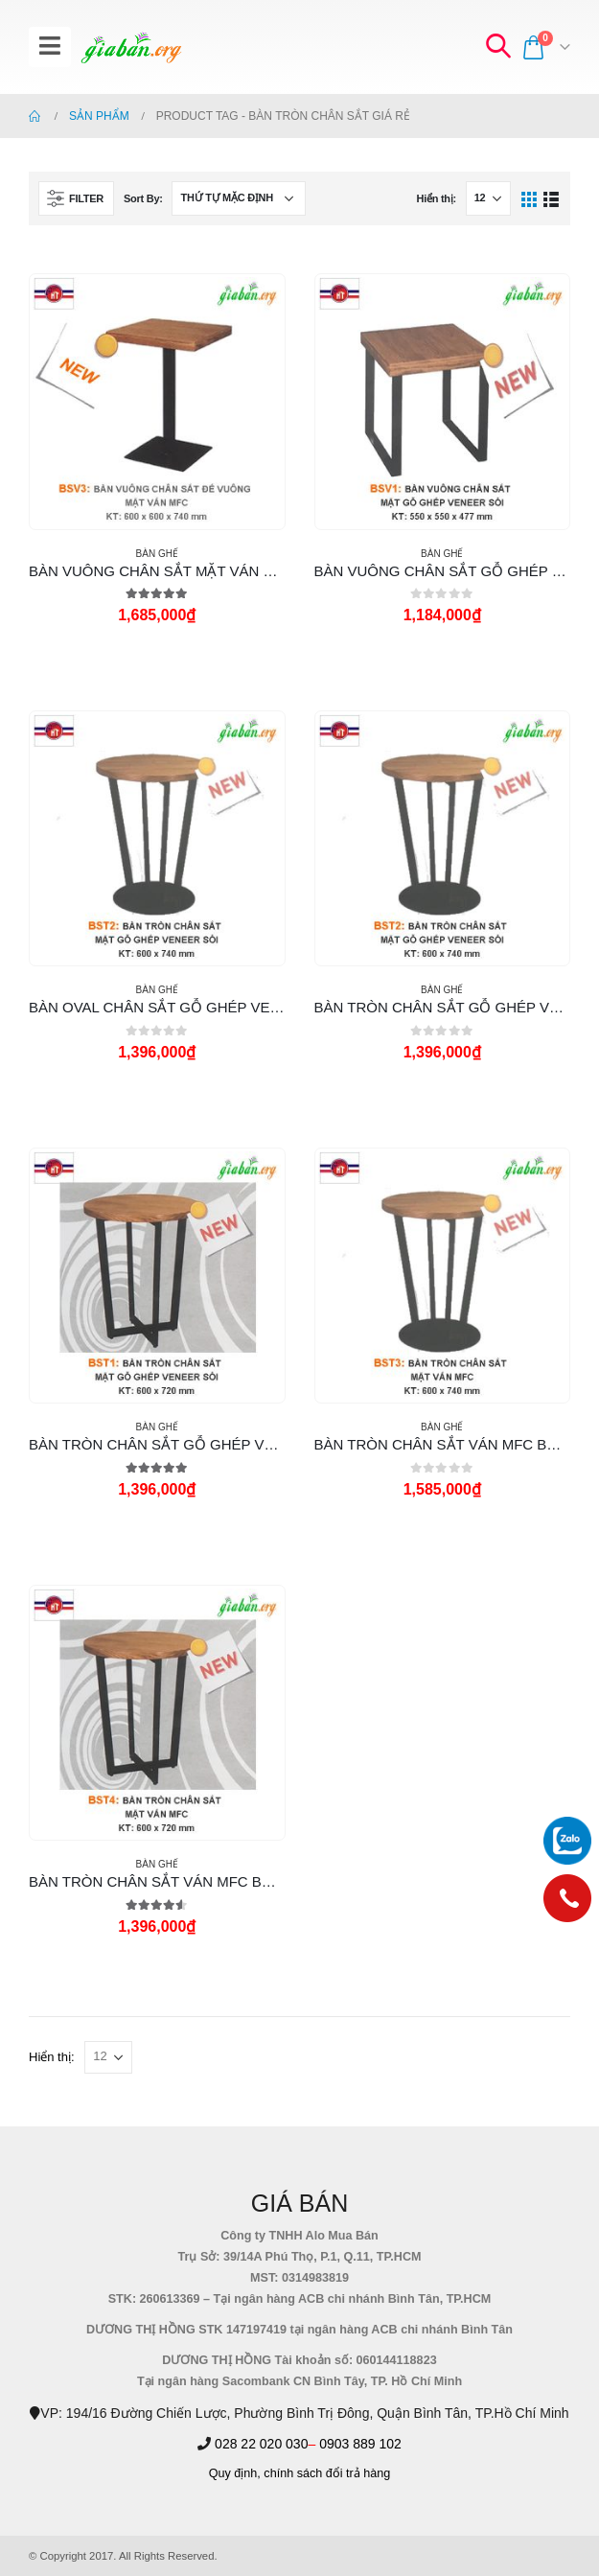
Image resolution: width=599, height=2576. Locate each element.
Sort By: (143, 198)
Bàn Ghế (157, 553)
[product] (157, 401)
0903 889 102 (360, 2443)
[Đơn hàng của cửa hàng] (239, 198)
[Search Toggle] (497, 47)
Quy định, (235, 2473)
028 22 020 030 (261, 2443)
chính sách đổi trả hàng (327, 2473)
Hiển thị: (435, 198)
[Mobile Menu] (50, 47)
